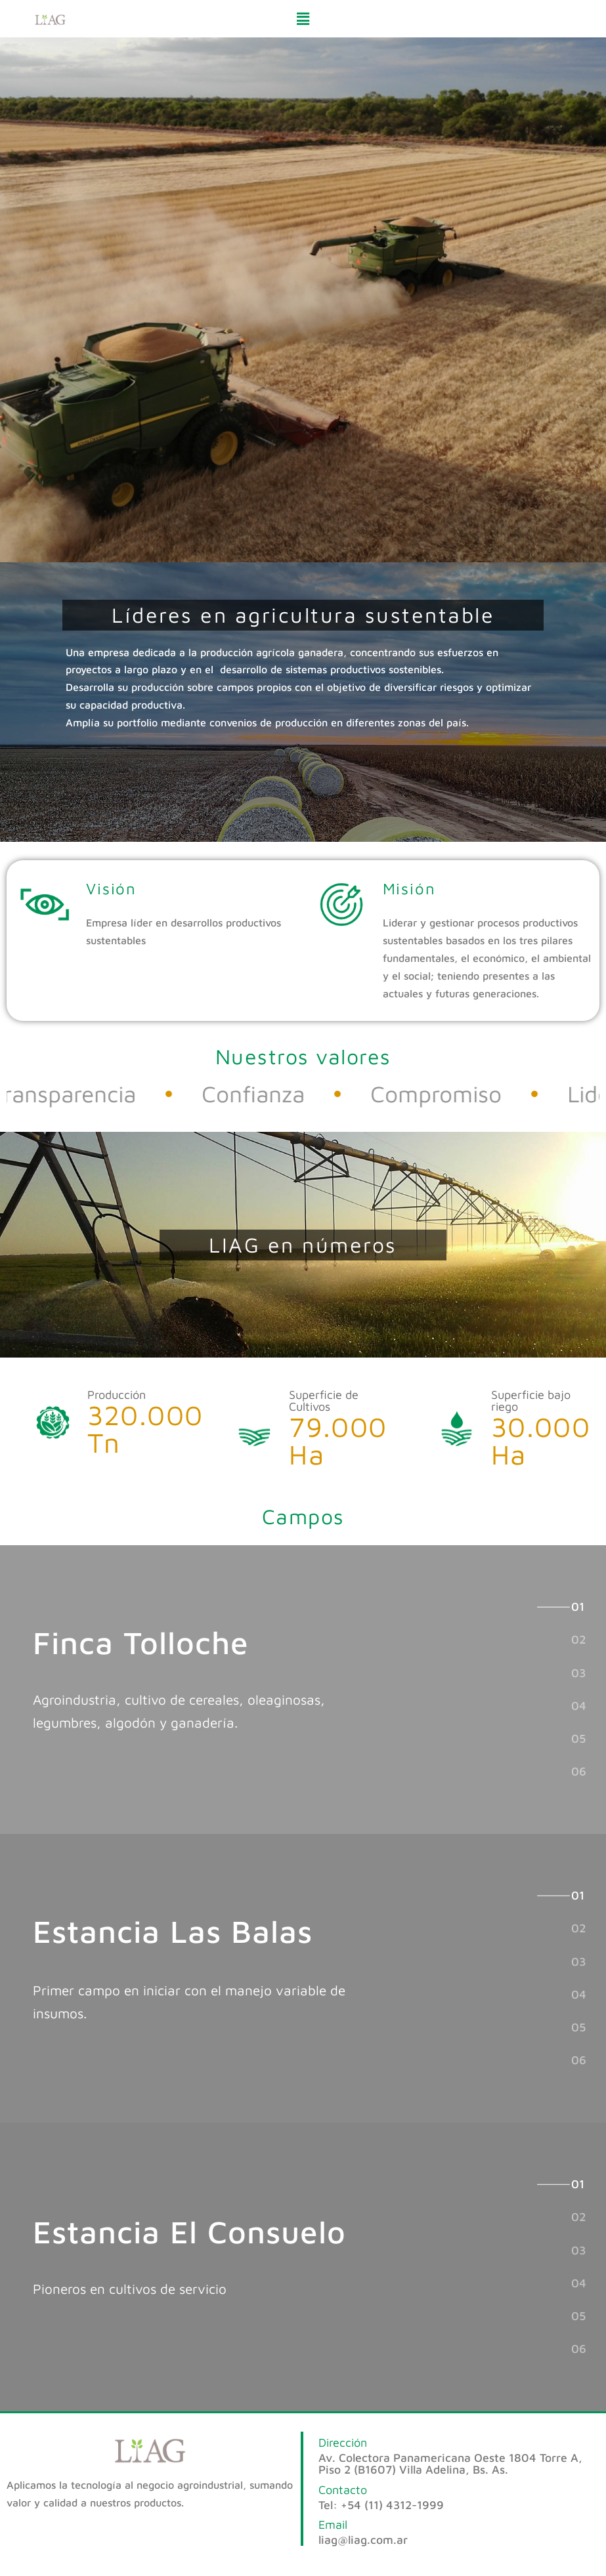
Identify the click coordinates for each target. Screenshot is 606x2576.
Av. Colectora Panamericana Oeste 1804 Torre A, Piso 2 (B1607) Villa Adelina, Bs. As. (450, 2463)
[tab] (578, 1606)
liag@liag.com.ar (363, 2539)
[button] (303, 19)
